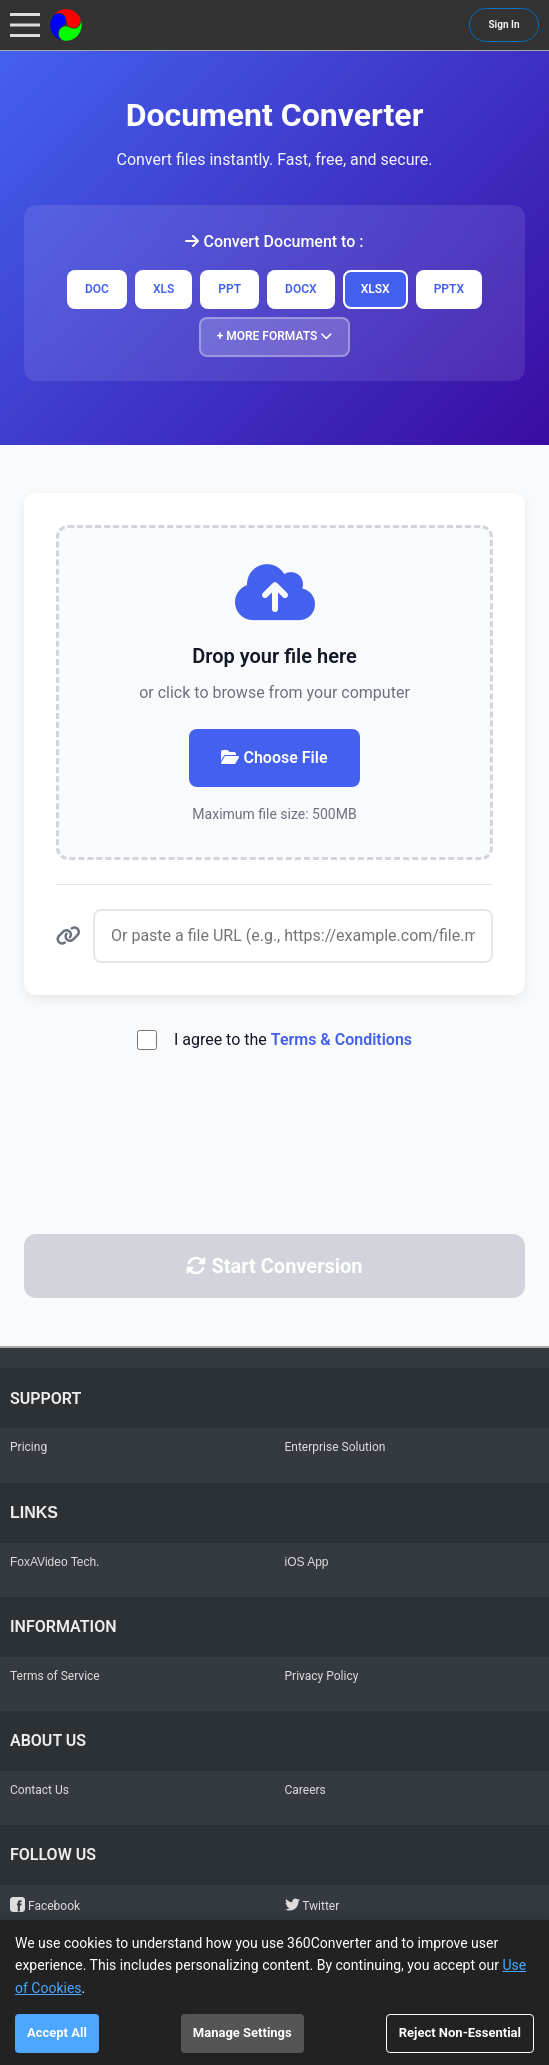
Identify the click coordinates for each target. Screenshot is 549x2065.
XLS (163, 289)
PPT (229, 289)
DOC (97, 289)
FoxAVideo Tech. (54, 1562)
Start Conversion (274, 1266)
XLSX (375, 289)
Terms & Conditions (341, 1039)
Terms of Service (55, 1676)
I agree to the (293, 1039)
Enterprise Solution (335, 1447)
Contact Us (39, 1790)
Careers (305, 1790)
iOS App (307, 1562)
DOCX (301, 289)
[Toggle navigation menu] (25, 25)
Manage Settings (242, 2032)
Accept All (57, 2032)
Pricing (28, 1447)
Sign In (503, 24)
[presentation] (275, 1171)
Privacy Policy (322, 1676)
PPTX (449, 289)
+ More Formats (275, 336)
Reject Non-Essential (460, 2032)
